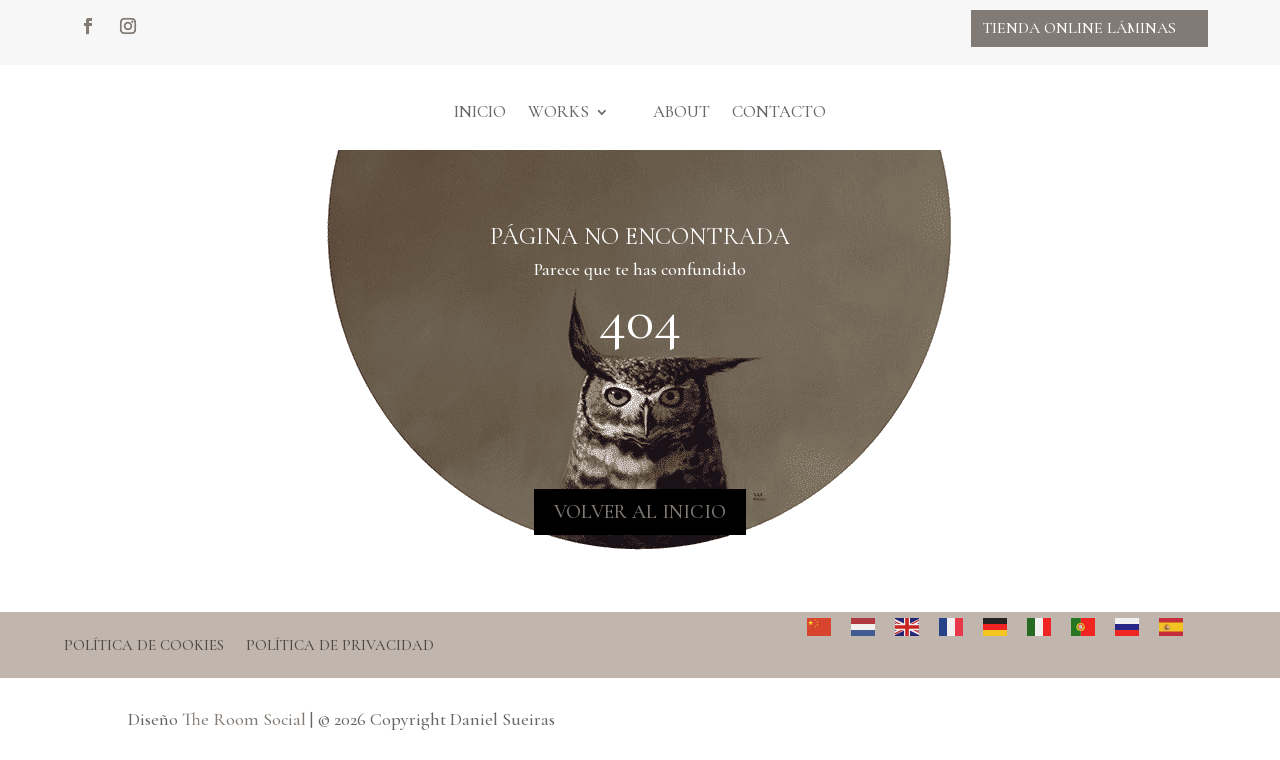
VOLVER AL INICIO (640, 512)
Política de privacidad (340, 646)
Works (558, 111)
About (681, 111)
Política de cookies (144, 646)
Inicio (480, 111)
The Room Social (244, 719)
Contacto (779, 111)
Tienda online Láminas (1079, 28)
